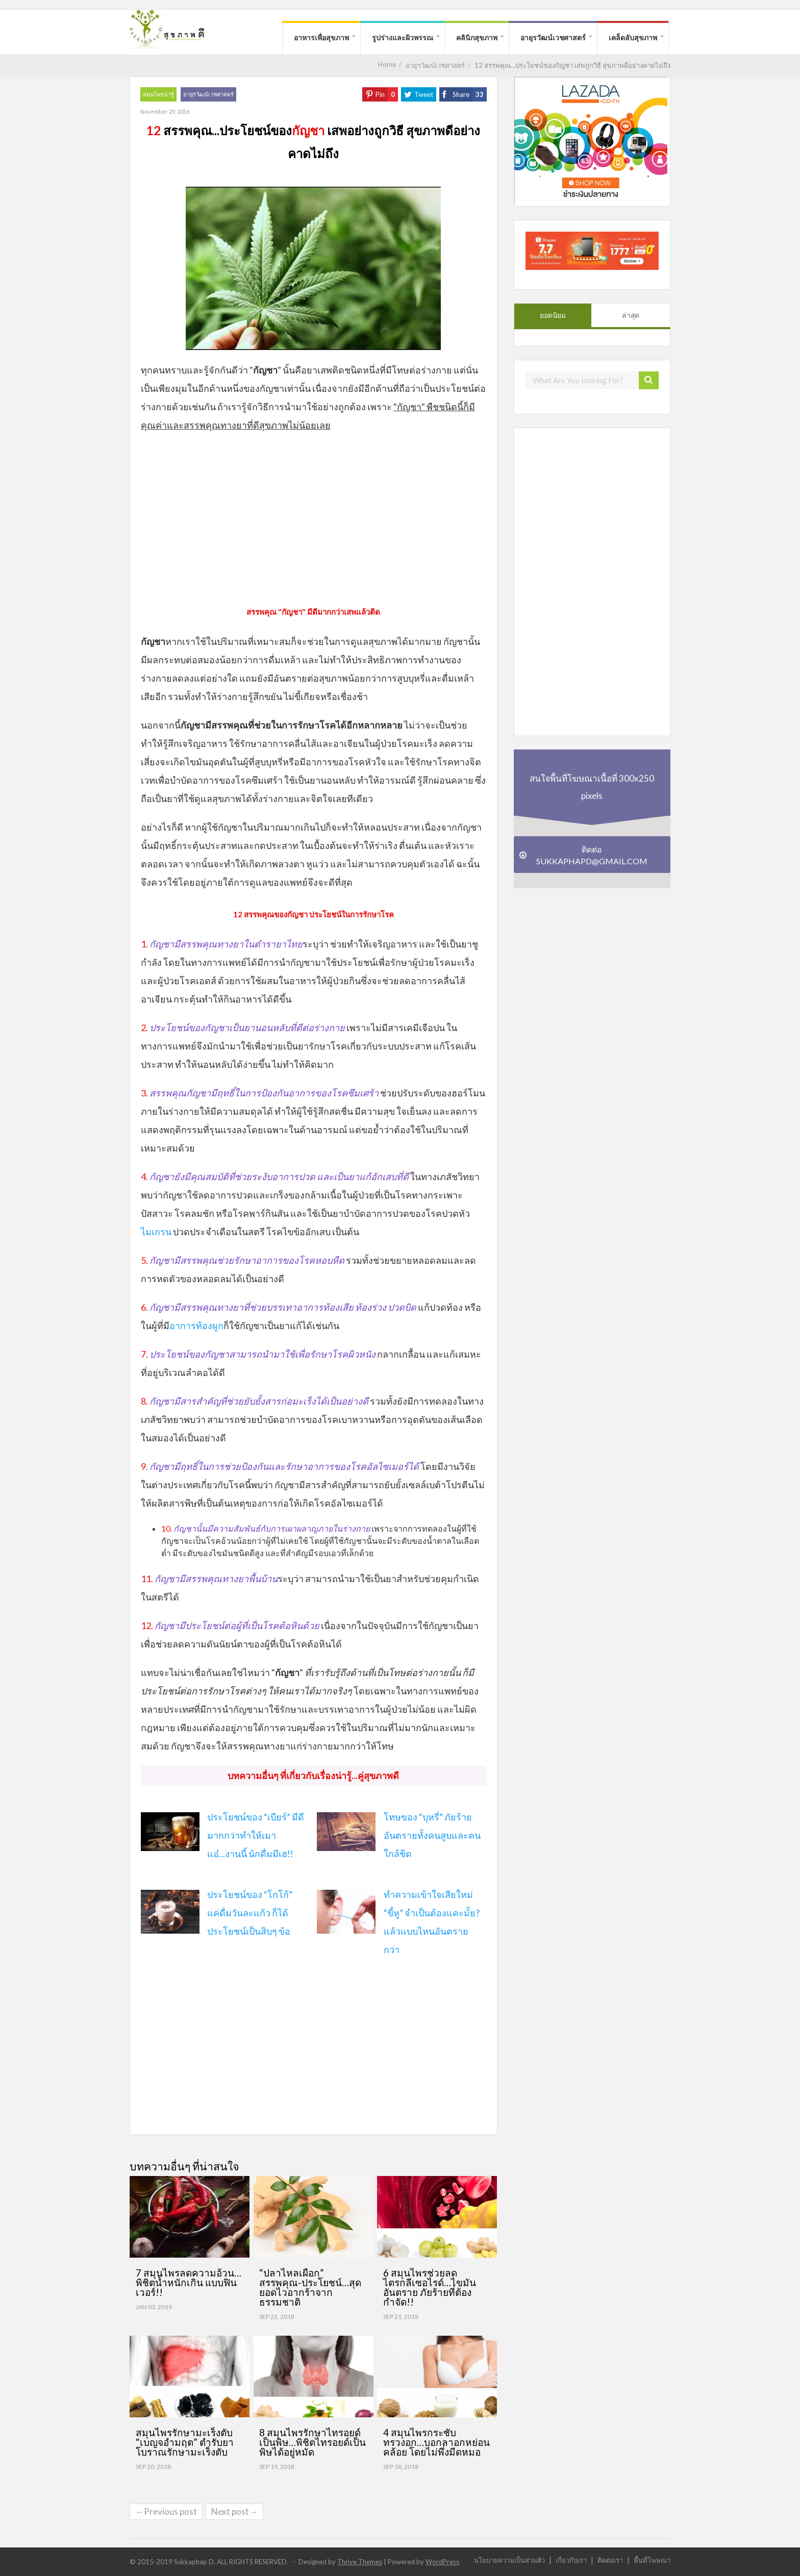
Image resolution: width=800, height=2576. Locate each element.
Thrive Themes (359, 2562)
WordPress (442, 2562)
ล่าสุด (630, 315)
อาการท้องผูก (196, 1325)
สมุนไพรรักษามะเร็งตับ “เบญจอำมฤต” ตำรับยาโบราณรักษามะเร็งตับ (185, 2442)
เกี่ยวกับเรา (571, 2560)
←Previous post (166, 2511)
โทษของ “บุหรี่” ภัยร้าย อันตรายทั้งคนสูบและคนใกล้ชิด (432, 1835)
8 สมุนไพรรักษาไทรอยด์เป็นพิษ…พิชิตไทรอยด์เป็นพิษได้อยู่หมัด (312, 2442)
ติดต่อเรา (610, 2560)
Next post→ (234, 2511)
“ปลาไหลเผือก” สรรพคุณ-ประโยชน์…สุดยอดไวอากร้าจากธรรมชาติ (310, 2287)
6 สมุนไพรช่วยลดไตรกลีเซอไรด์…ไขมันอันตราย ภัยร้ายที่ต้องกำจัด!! (429, 2287)
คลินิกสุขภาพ (476, 37)
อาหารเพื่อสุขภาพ (321, 37)
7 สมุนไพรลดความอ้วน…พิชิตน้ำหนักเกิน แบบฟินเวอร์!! (188, 2282)
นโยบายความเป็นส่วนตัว (509, 2560)
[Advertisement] (313, 515)
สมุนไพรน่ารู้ (158, 94)
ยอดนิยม (553, 315)
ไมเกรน (156, 1231)
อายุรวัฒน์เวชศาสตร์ (553, 37)
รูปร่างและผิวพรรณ (402, 37)
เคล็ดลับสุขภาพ (633, 37)
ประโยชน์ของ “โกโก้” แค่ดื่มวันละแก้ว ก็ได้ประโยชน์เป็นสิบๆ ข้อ (249, 1913)
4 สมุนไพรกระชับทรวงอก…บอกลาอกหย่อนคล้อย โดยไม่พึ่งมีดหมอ (436, 2442)
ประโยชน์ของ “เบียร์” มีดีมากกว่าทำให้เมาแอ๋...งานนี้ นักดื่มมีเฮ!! (255, 1835)
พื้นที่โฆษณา (652, 2560)
